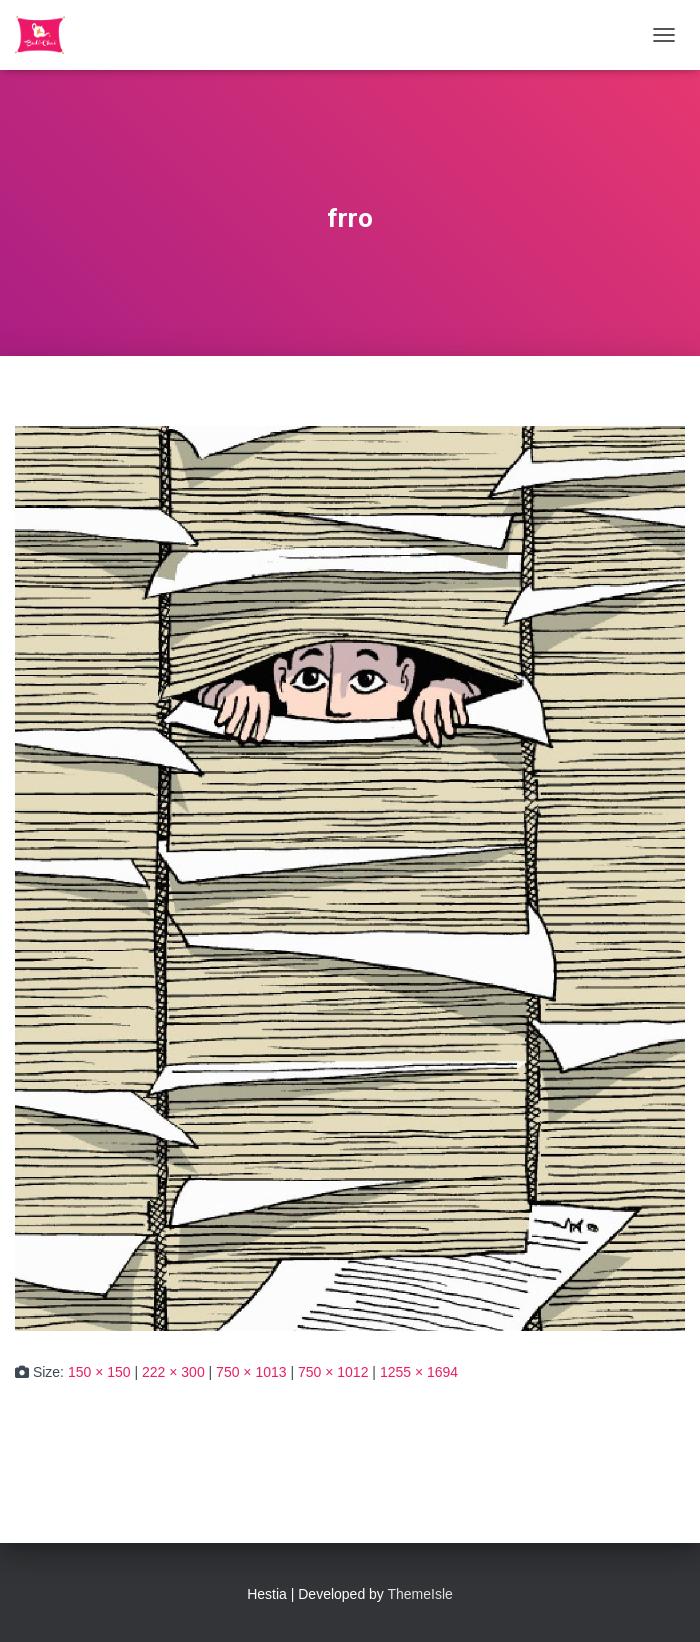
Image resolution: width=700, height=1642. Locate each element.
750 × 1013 (251, 1372)
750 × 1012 (333, 1372)
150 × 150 (99, 1372)
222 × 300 (173, 1372)
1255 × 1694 (419, 1372)
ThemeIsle (420, 1594)
